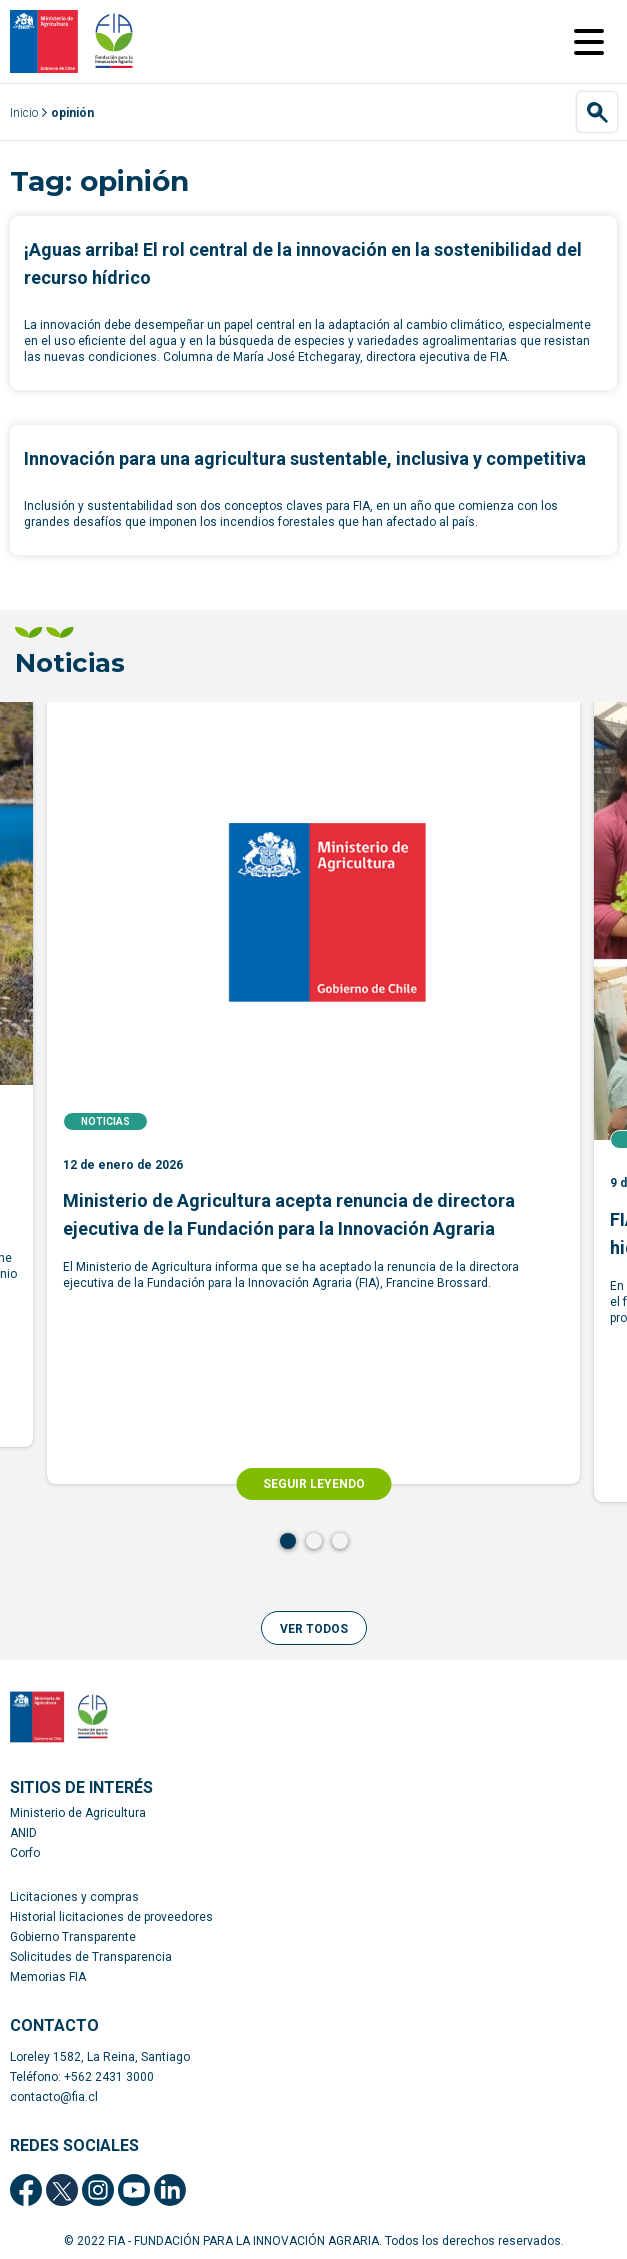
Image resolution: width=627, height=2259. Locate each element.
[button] (314, 1628)
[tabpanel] (313, 1093)
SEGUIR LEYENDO (314, 1484)
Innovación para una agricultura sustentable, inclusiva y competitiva (305, 458)
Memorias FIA (48, 1977)
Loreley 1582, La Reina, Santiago (100, 2057)
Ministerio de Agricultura (78, 1813)
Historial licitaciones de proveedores (111, 1917)
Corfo (25, 1853)
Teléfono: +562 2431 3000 (82, 2077)
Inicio (24, 113)
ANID (23, 1833)
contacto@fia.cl (54, 2097)
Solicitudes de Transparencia (91, 1957)
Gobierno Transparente (73, 1937)
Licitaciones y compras (74, 1897)
